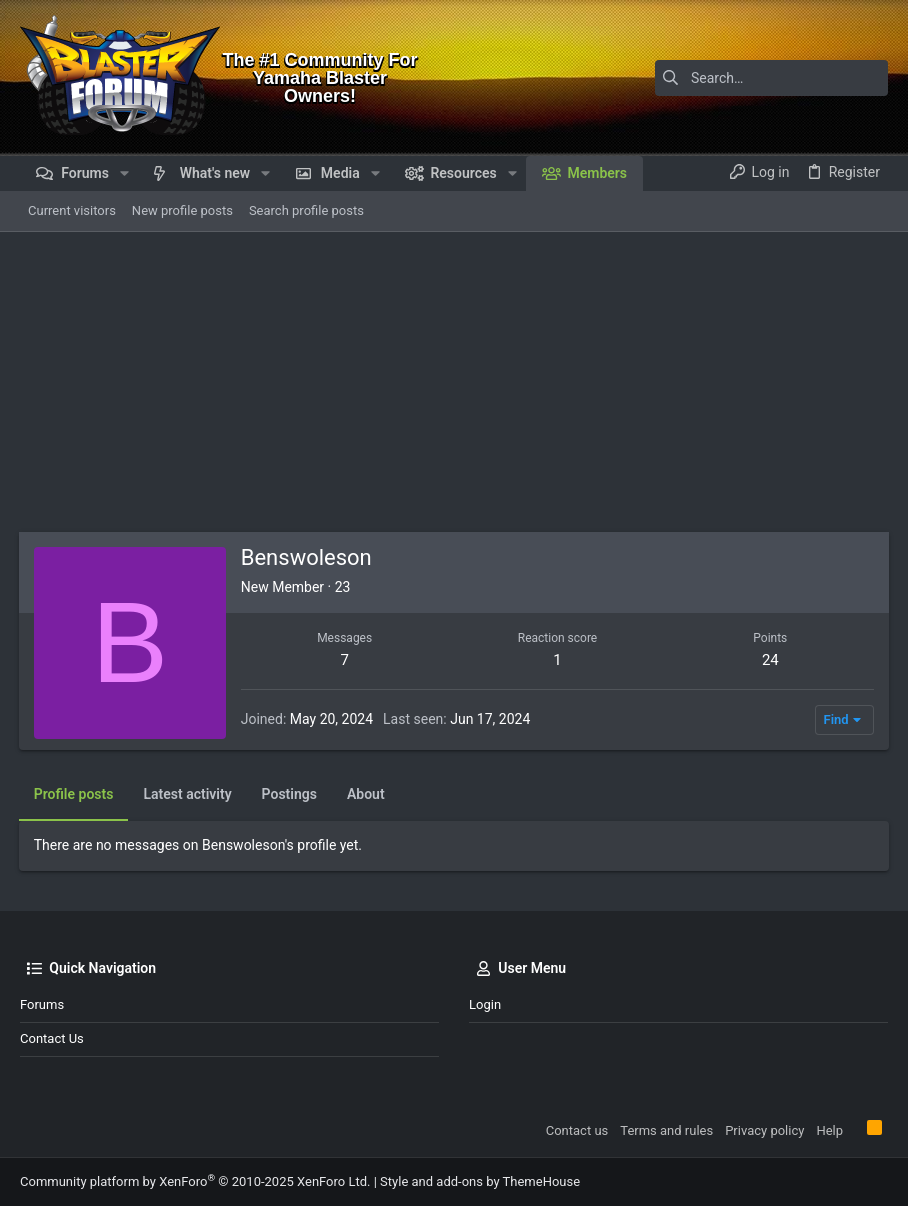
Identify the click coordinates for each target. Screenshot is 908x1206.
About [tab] (367, 794)
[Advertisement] (454, 382)
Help (829, 1130)
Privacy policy (764, 1130)
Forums (42, 1004)
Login (485, 1004)
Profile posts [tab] (75, 794)
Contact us (52, 1038)
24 (769, 660)
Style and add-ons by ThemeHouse (480, 1181)
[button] (124, 173)
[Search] (763, 78)
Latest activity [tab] (189, 794)
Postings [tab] (290, 794)
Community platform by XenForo (195, 1181)
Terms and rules (666, 1130)
